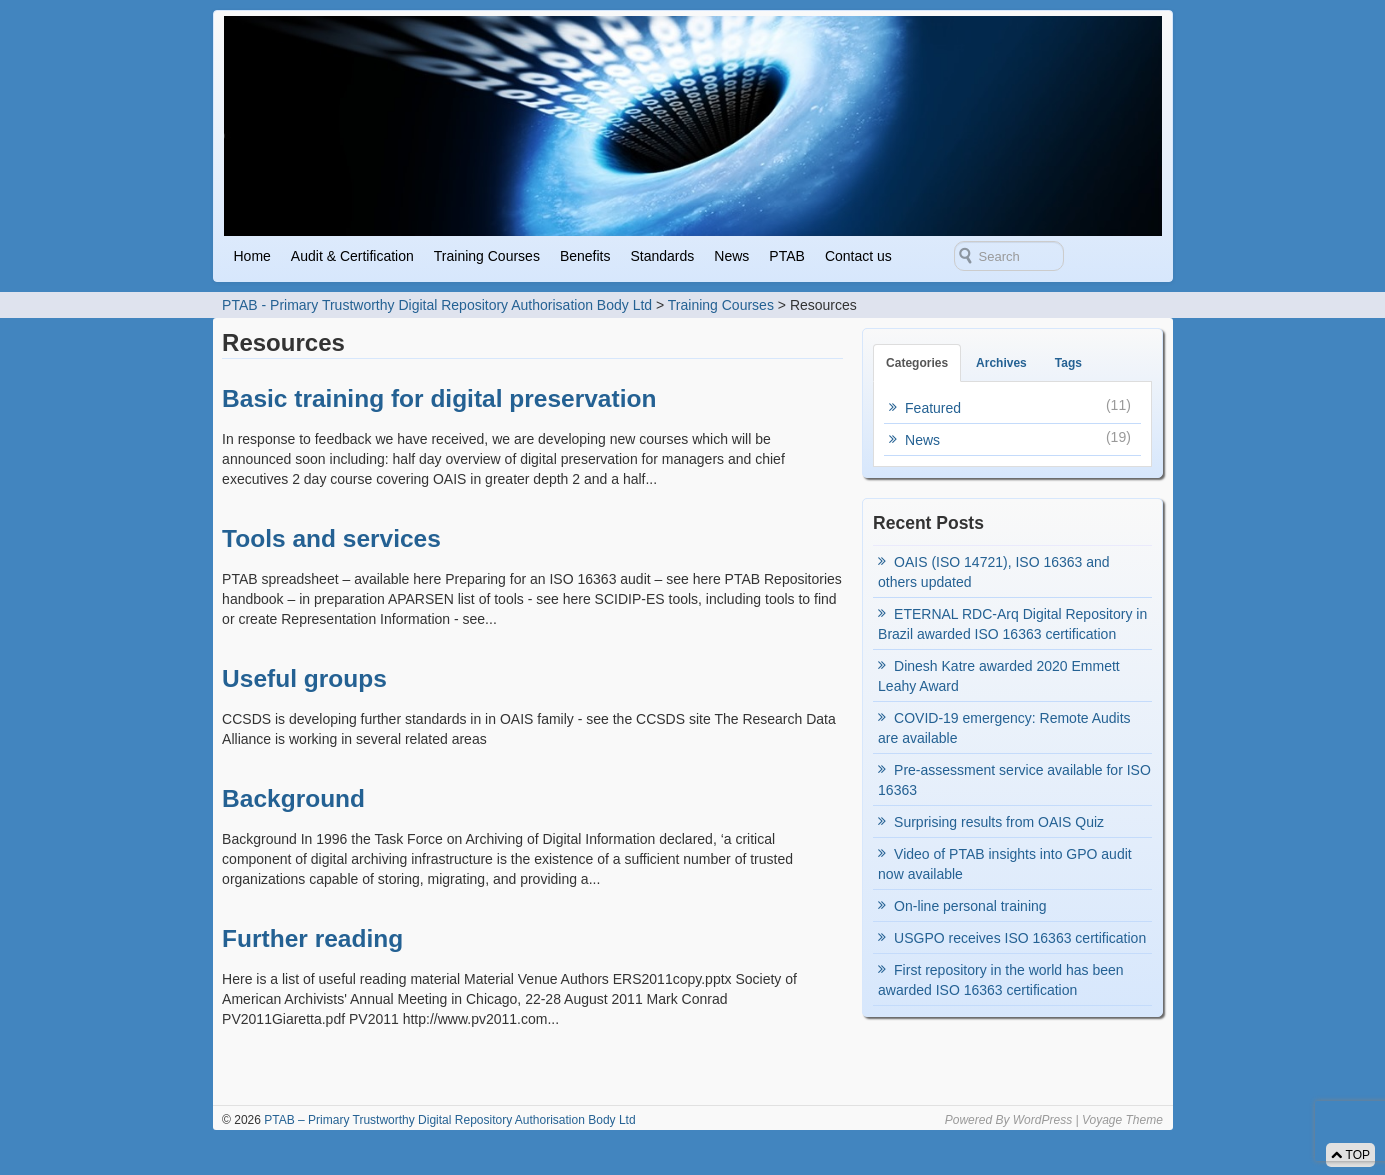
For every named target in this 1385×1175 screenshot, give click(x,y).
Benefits (585, 256)
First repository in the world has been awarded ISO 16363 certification (1001, 980)
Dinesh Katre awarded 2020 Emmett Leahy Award (999, 676)
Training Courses (487, 256)
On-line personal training (970, 906)
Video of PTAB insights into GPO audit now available (1005, 864)
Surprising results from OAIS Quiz (999, 822)
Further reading (312, 938)
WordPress (1042, 1120)
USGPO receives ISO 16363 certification (1020, 938)
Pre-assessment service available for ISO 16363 (1014, 780)
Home (252, 256)
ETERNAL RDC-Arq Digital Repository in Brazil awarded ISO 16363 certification (1012, 624)
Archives (1001, 363)
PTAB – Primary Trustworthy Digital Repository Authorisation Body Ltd (448, 1120)
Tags (1068, 363)
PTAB (787, 256)
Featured (933, 408)
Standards (663, 256)
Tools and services (331, 538)
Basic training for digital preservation (439, 398)
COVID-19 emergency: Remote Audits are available (1004, 728)
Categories (917, 363)
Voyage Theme (1122, 1120)
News (731, 256)
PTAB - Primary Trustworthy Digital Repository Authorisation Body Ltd (437, 305)
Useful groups (304, 678)
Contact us (858, 256)
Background (293, 798)
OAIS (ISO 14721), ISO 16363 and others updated (994, 572)
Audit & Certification (352, 256)
